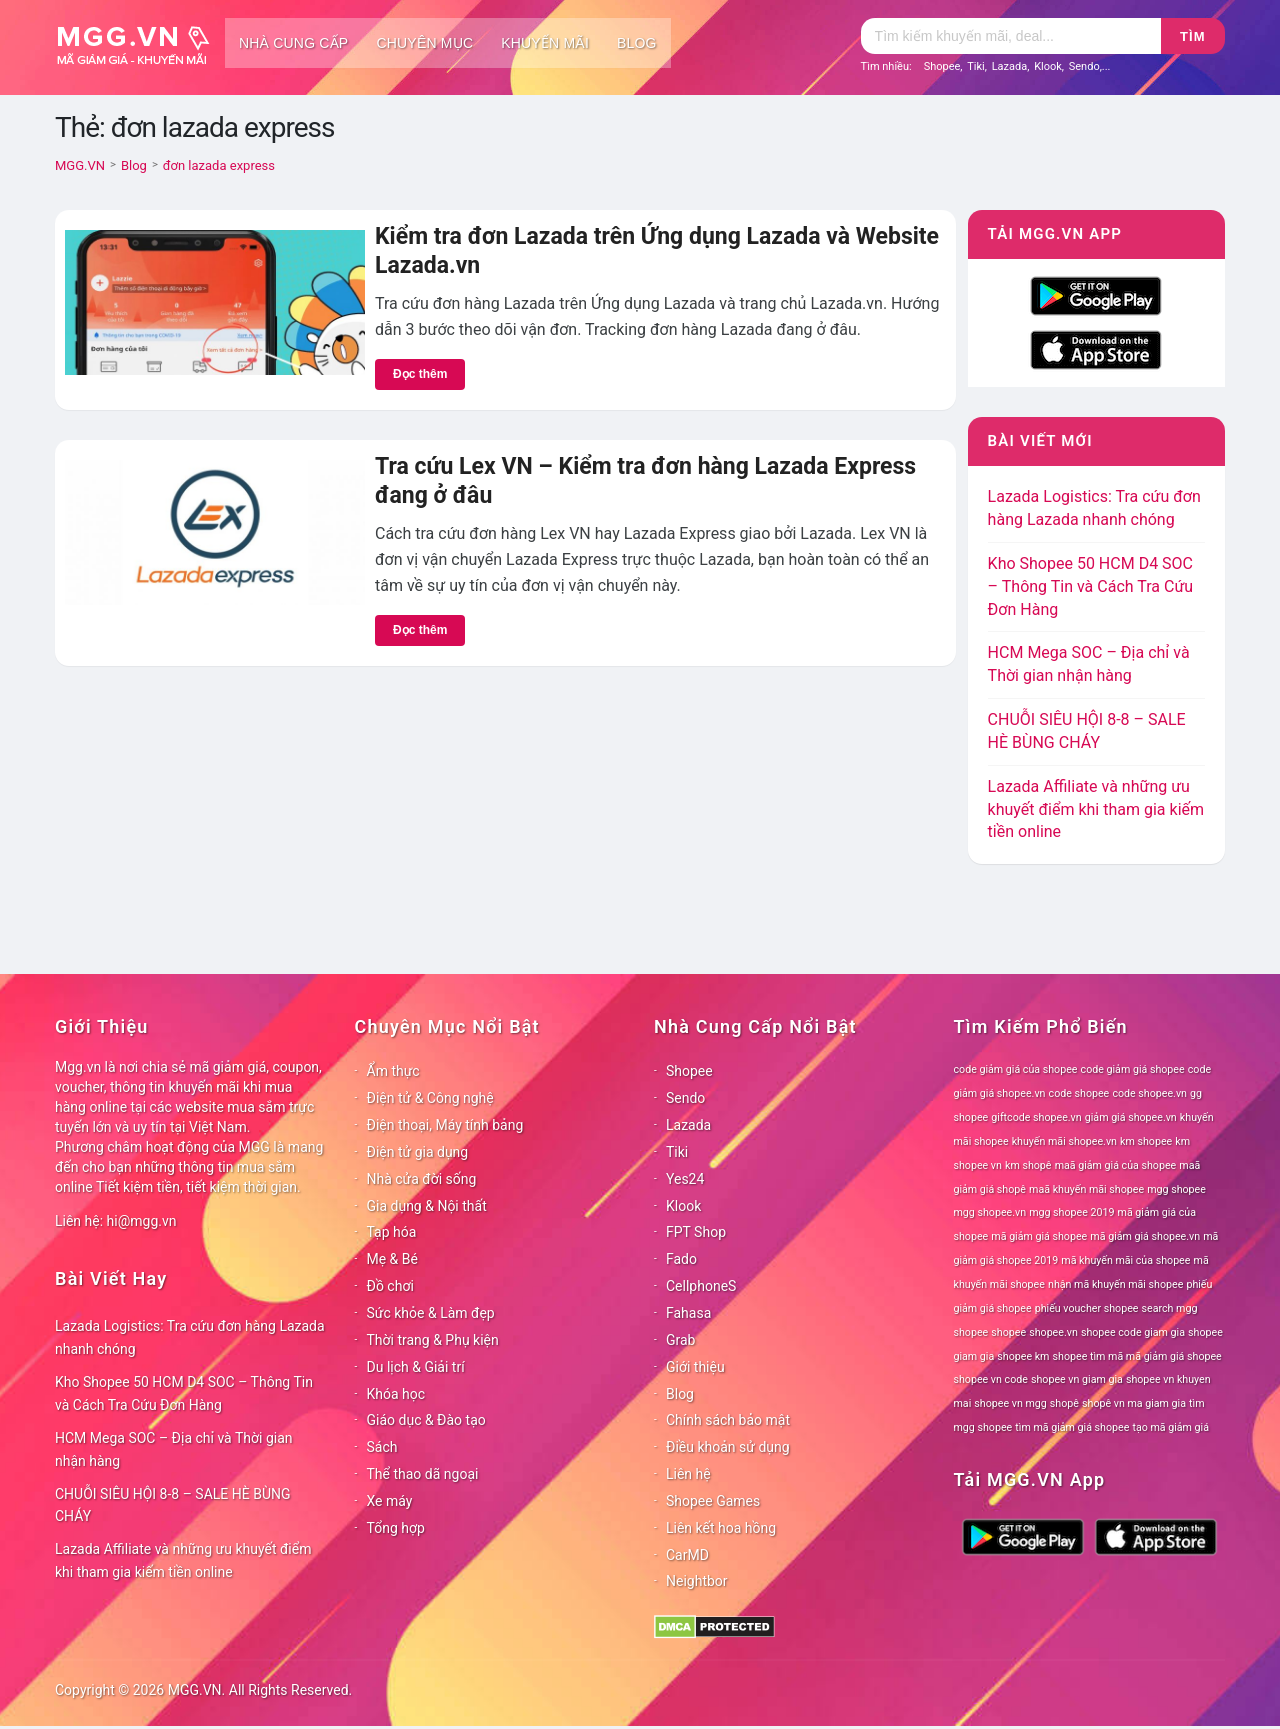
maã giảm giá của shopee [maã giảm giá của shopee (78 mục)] (1116, 1165)
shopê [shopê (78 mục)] (1064, 1403)
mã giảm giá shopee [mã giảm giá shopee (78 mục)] (1039, 1236)
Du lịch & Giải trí (416, 1367)
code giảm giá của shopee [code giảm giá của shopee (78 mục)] (1016, 1069)
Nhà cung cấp (293, 43)
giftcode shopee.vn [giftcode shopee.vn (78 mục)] (1036, 1117)
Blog (637, 43)
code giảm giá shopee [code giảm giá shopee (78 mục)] (1133, 1069)
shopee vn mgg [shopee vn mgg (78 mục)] (1010, 1403)
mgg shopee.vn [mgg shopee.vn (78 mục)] (990, 1212)
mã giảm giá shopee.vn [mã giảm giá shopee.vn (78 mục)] (1145, 1236)
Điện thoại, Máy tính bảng (445, 1125)
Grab (680, 1340)
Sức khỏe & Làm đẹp (431, 1313)
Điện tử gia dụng (418, 1152)
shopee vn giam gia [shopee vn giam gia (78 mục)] (1077, 1379)
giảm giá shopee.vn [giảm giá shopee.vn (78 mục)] (1131, 1117)
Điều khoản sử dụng (728, 1447)
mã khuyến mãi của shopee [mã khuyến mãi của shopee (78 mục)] (1125, 1260)
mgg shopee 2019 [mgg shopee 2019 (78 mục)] (1071, 1212)
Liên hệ (688, 1474)
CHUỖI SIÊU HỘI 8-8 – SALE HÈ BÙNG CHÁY (173, 1505)
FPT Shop (696, 1232)
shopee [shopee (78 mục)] (1008, 1332)
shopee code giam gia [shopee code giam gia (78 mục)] (1133, 1332)
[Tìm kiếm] (1011, 36)
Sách (382, 1447)
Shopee (942, 66)
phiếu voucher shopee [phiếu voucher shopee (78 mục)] (1087, 1308)
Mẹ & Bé (392, 1259)
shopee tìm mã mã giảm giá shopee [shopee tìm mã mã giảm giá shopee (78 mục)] (1137, 1356)
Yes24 (685, 1179)
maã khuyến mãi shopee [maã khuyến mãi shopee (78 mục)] (1086, 1189)
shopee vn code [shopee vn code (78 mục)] (991, 1379)
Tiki (976, 66)
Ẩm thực (393, 1071)
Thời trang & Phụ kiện (433, 1340)
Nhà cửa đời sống (422, 1179)
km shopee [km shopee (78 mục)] (1146, 1141)
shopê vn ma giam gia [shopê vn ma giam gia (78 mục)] (1134, 1403)
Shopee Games (713, 1501)
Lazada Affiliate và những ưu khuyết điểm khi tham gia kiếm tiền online (1096, 809)
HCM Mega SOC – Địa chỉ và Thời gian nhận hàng (174, 1449)
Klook (1048, 66)
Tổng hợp (396, 1528)
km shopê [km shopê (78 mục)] (1028, 1165)
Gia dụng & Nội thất (427, 1206)
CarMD (687, 1555)
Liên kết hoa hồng (721, 1528)
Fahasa (688, 1313)
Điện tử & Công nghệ (430, 1098)
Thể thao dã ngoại (423, 1474)
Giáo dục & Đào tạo (426, 1420)
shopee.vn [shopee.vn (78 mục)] (1053, 1332)
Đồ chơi (390, 1286)
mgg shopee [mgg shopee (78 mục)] (1176, 1189)
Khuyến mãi (545, 43)
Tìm (1192, 36)
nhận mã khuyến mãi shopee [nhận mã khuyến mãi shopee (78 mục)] (1115, 1284)
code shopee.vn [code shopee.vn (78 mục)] (1149, 1093)
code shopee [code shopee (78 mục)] (1079, 1093)
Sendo (1084, 66)
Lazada (1010, 66)
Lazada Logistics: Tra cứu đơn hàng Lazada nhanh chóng (190, 1337)
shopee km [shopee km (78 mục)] (1023, 1356)
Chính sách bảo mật (728, 1420)
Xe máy (390, 1501)
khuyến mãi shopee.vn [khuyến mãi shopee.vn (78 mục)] (1064, 1141)
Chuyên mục (424, 43)
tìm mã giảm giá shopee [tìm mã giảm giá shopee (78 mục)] (1072, 1427)
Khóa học (396, 1394)
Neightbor (697, 1581)
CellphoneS (701, 1286)
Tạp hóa (392, 1232)
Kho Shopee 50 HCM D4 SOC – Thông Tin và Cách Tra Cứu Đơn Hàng (1091, 586)
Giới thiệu (695, 1367)
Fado (681, 1259)
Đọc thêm (420, 374)
